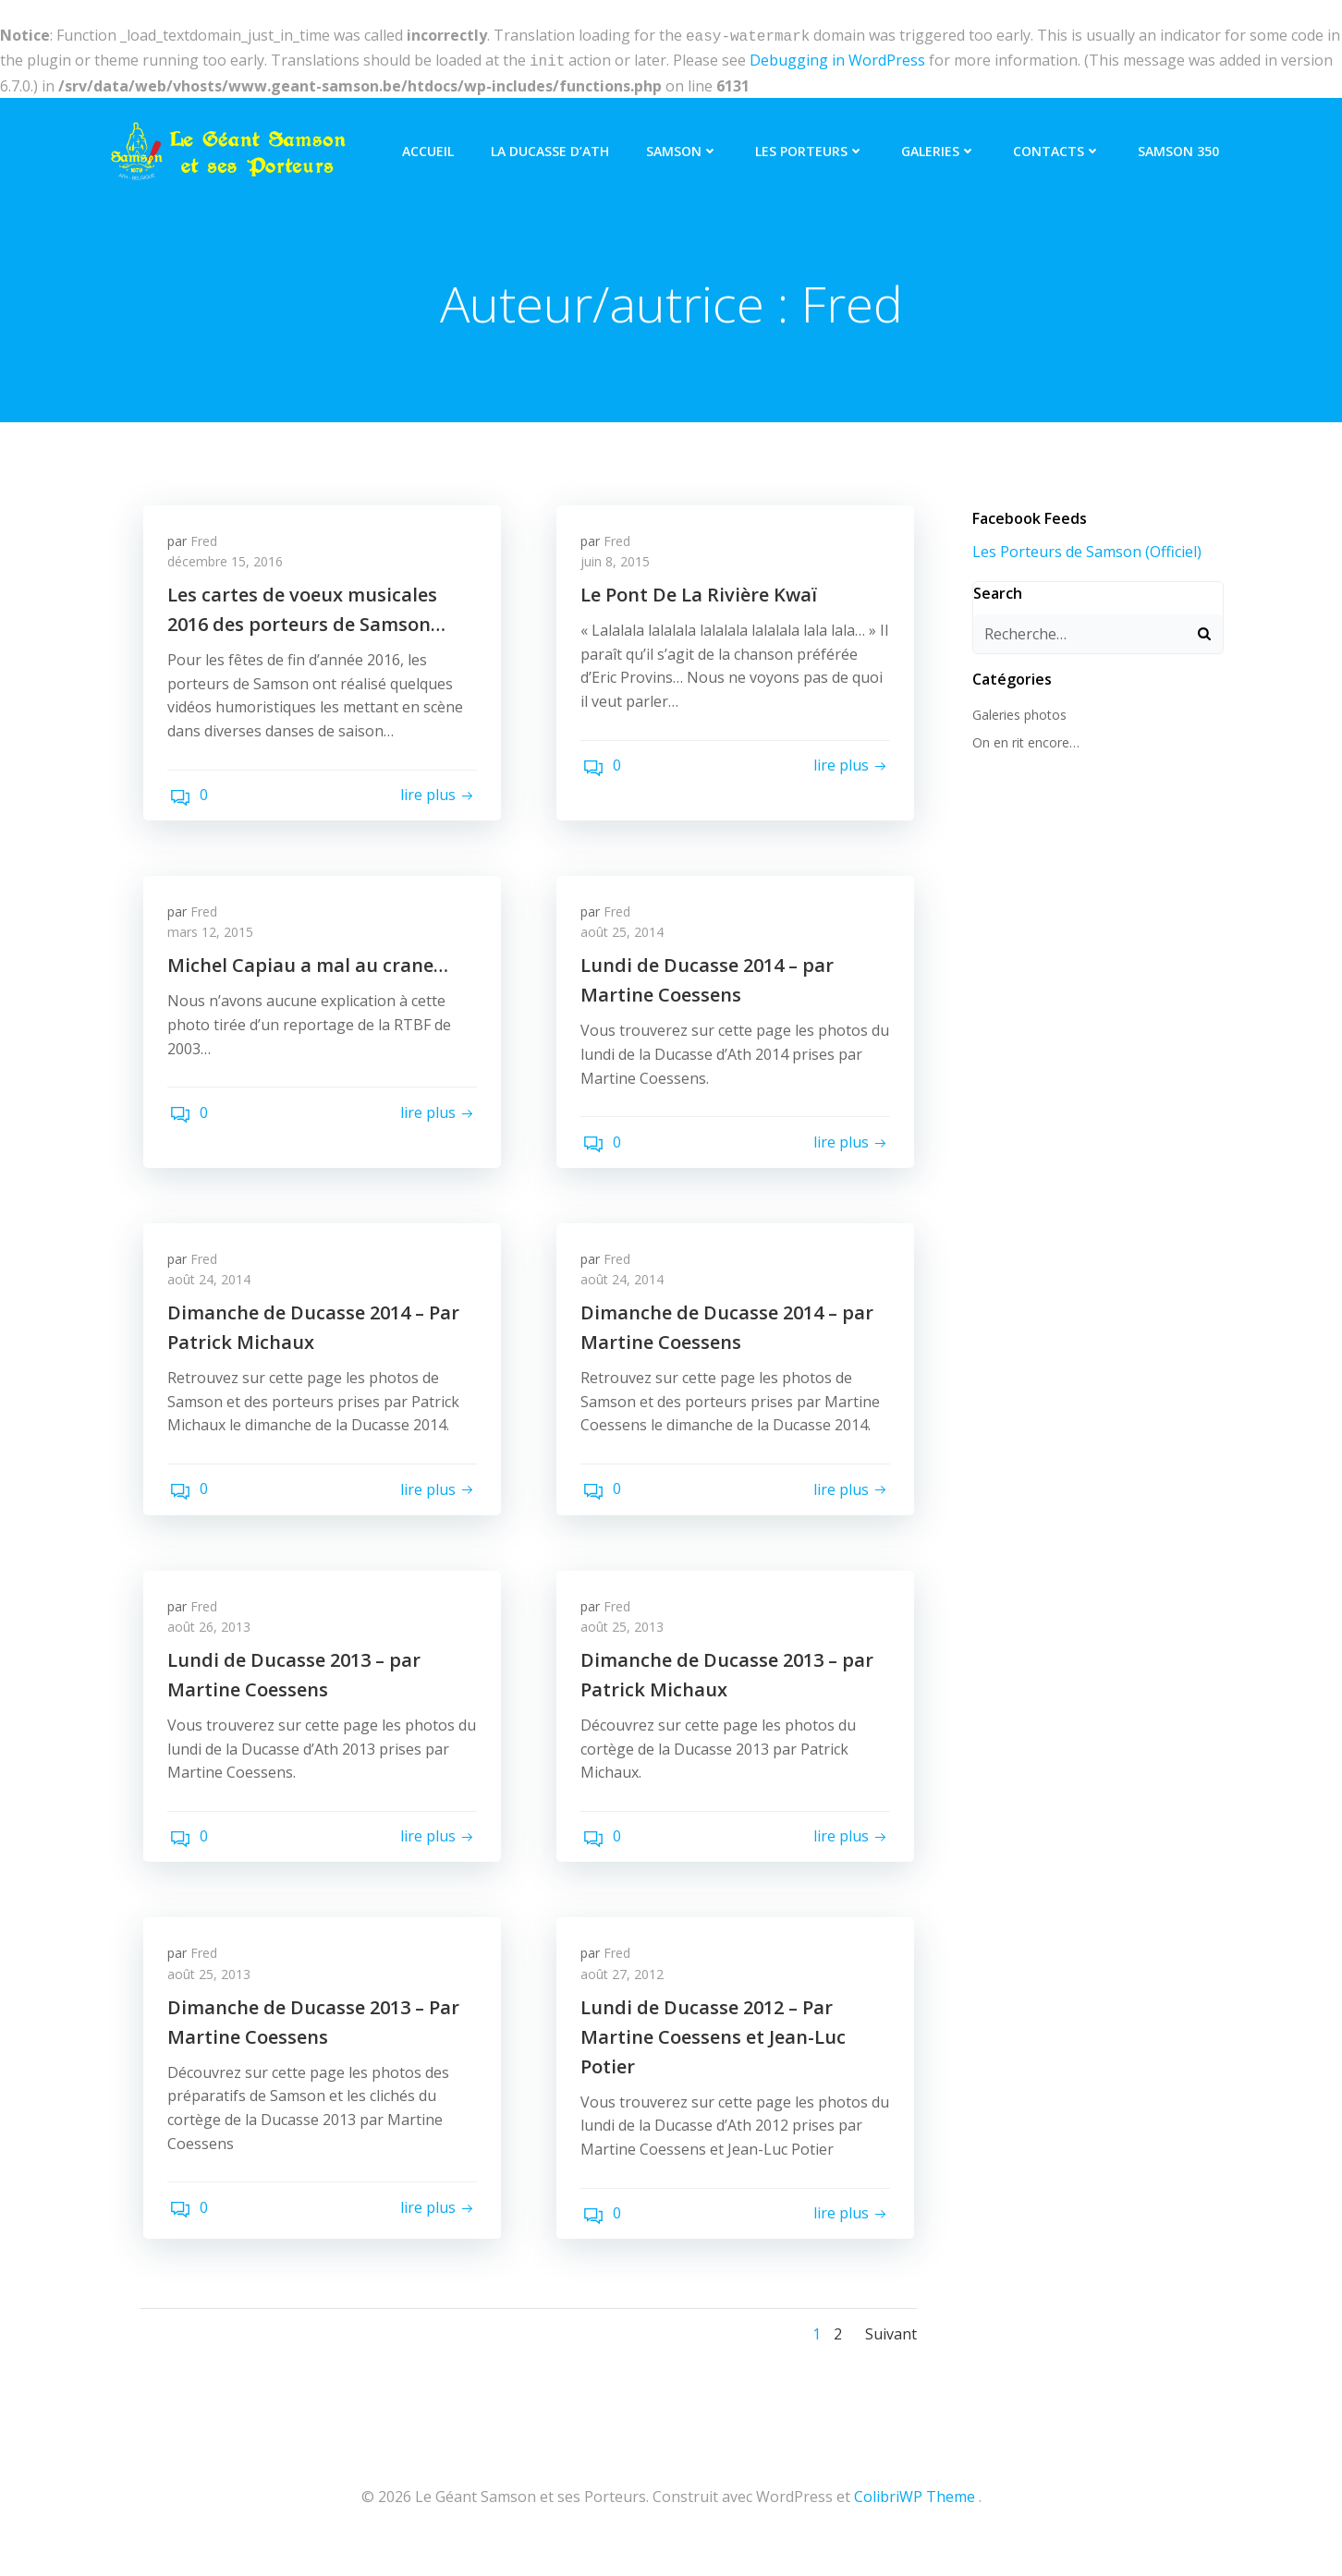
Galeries (941, 145)
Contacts (1060, 145)
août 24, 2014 (212, 1290)
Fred (207, 542)
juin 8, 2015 (618, 563)
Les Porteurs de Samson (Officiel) (1084, 549)
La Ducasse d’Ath (553, 145)
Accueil (431, 145)
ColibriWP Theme (914, 2520)
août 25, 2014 (625, 938)
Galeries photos (1017, 712)
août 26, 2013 (212, 1642)
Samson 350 (1181, 145)
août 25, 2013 (625, 1642)
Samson (685, 145)
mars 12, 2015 (214, 938)
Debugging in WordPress (837, 58)
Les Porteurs (812, 145)
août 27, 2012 (625, 1994)
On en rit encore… (1023, 740)
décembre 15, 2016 (229, 563)
